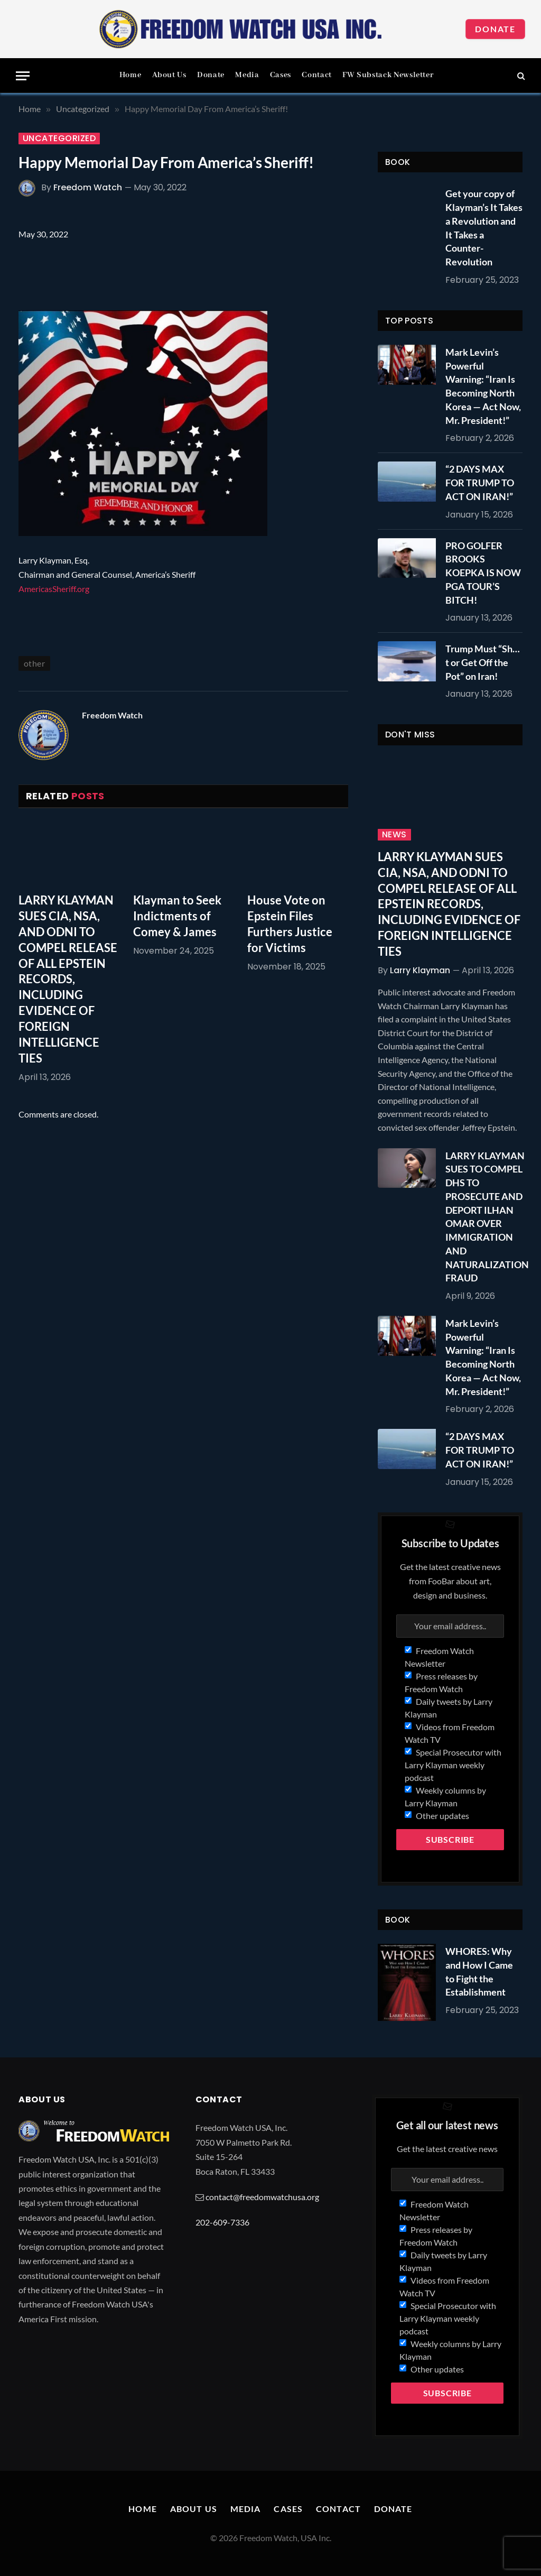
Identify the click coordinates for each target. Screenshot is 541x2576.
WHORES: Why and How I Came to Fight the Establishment (479, 1971)
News (394, 835)
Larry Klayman (420, 970)
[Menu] (23, 76)
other (34, 663)
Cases (280, 75)
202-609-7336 (222, 2222)
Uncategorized (59, 138)
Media (247, 75)
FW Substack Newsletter (387, 75)
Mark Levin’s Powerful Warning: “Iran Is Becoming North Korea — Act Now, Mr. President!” (483, 386)
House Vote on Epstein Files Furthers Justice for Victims (289, 924)
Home (130, 75)
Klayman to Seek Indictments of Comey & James (177, 916)
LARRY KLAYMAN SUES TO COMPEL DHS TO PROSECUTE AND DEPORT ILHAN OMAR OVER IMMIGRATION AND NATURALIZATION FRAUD (487, 1217)
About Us (169, 75)
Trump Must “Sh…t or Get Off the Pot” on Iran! (482, 662)
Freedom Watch (87, 187)
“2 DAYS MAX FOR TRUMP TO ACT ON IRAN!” (479, 482)
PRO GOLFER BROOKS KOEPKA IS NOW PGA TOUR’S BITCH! (483, 573)
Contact (316, 75)
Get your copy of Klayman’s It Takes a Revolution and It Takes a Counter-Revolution (484, 227)
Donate (495, 29)
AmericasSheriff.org (53, 589)
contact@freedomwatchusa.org (262, 2197)
